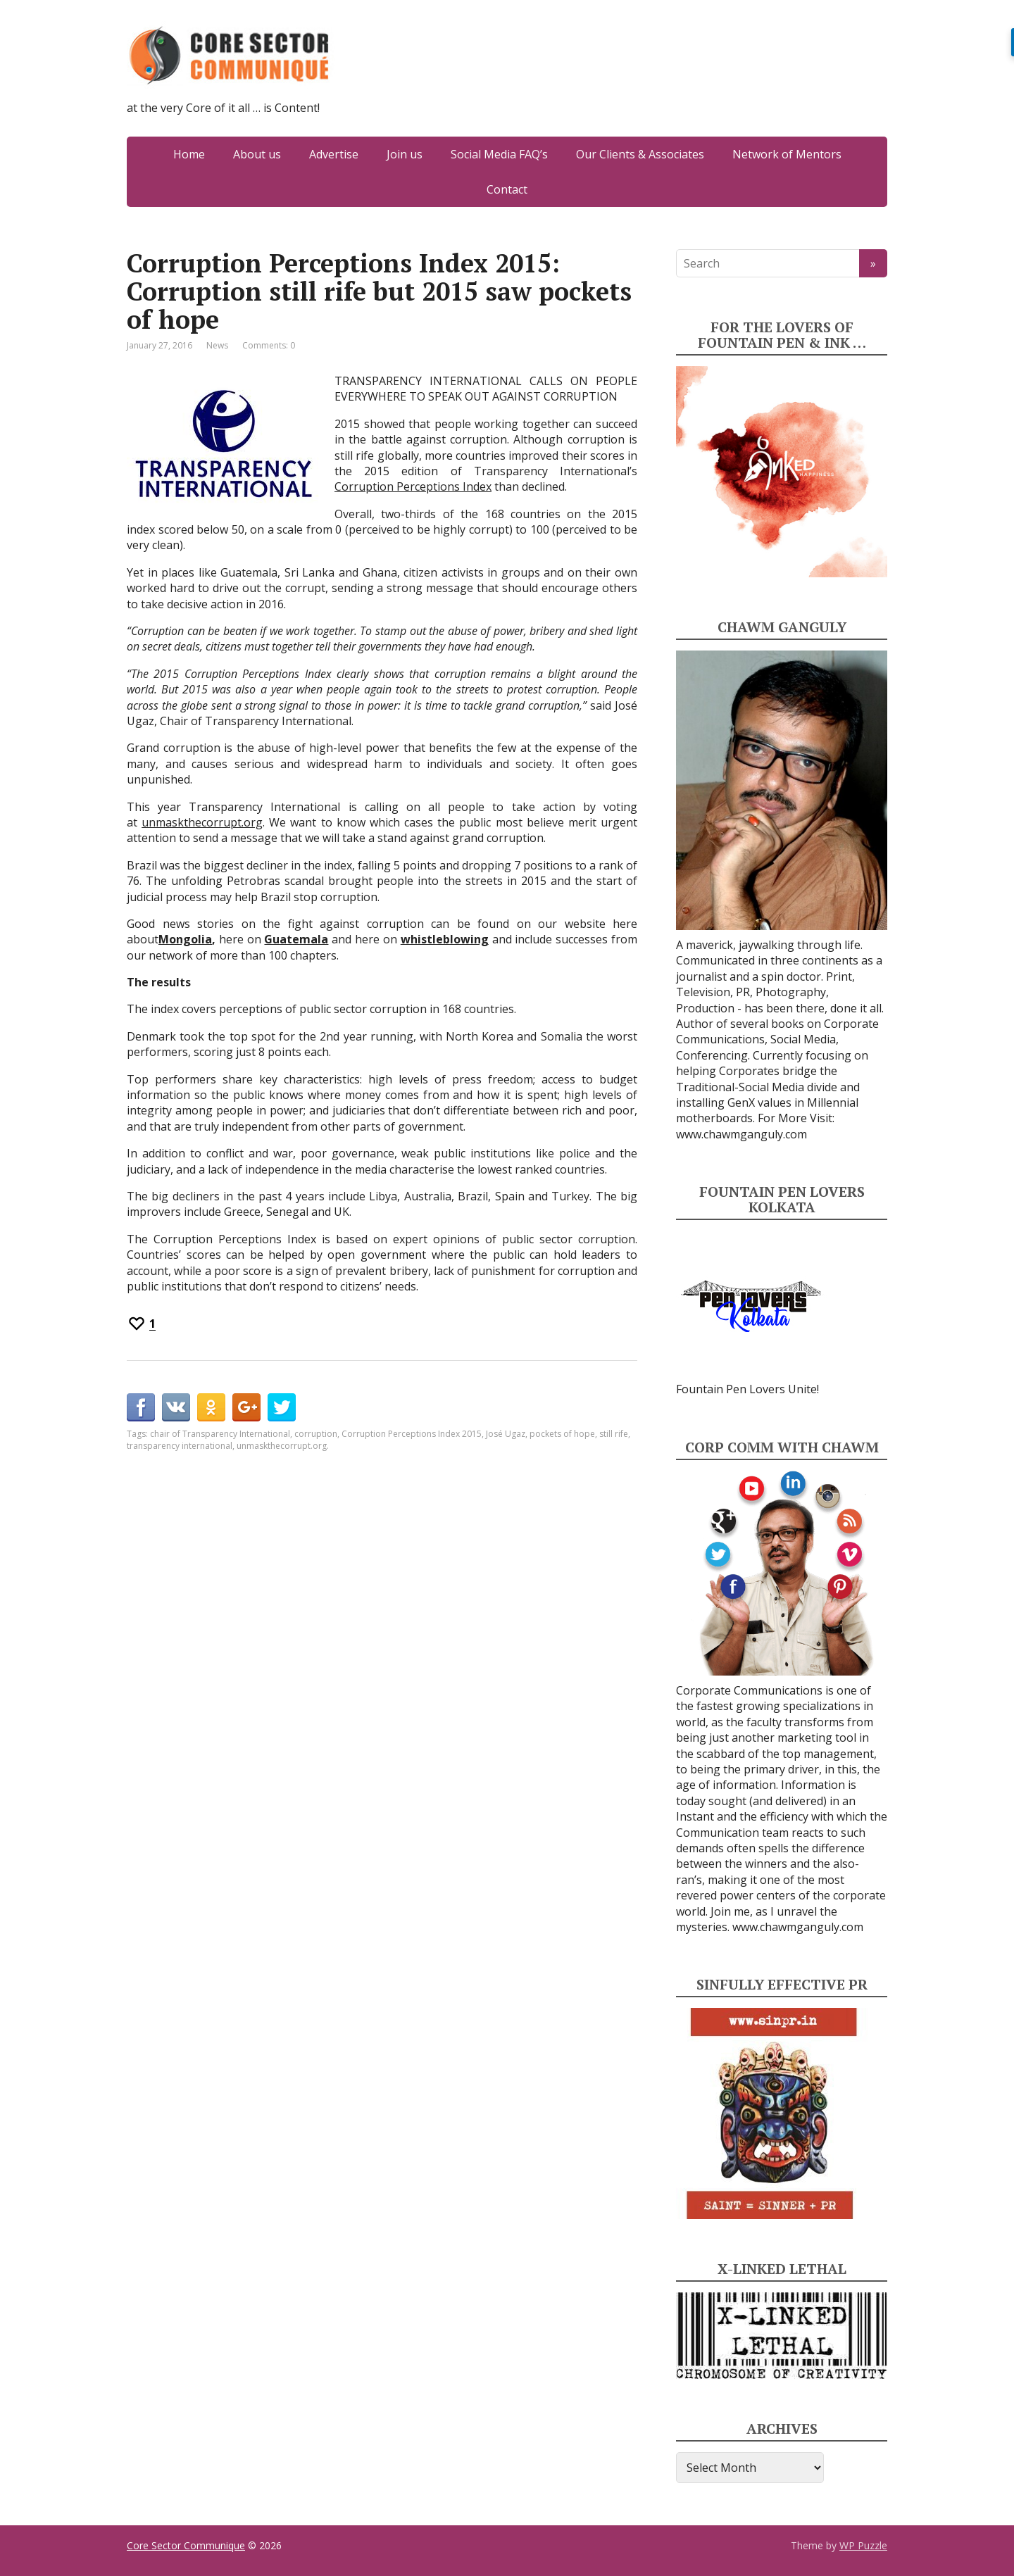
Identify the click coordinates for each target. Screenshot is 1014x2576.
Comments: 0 (268, 345)
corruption (315, 1434)
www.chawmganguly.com (741, 1134)
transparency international (179, 1446)
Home (189, 154)
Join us (405, 154)
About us (257, 154)
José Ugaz (505, 1434)
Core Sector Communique (186, 2545)
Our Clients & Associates (640, 154)
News (217, 345)
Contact (507, 189)
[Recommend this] (141, 1323)
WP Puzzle (863, 2545)
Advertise (333, 154)
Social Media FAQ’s (499, 154)
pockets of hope (562, 1434)
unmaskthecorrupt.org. (283, 1446)
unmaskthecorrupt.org (202, 822)
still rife (613, 1434)
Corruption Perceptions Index (413, 486)
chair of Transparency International (220, 1434)
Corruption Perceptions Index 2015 (412, 1434)
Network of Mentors (786, 154)
